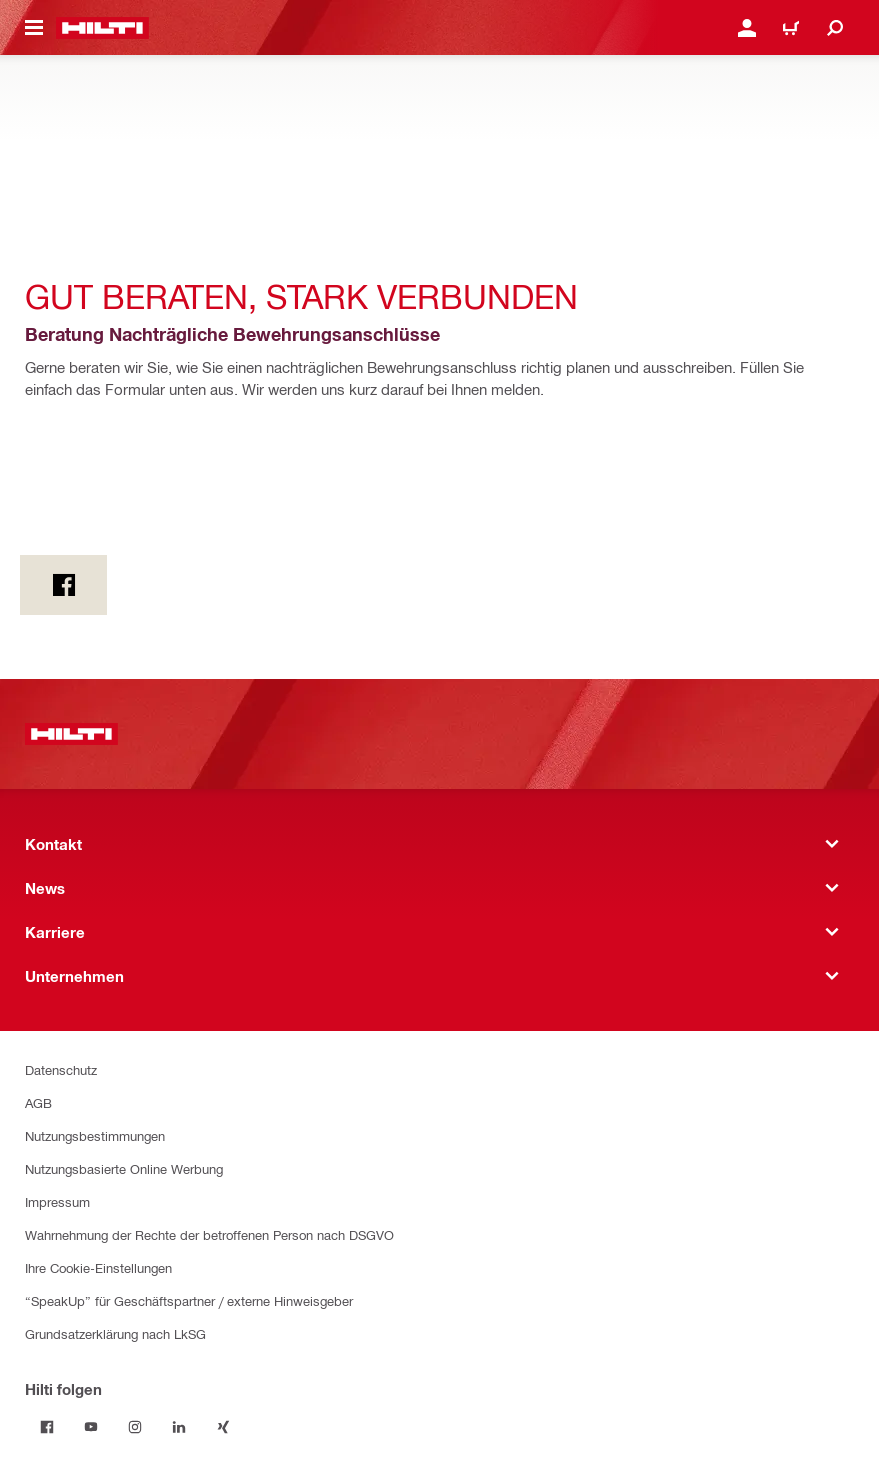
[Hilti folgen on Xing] (223, 1427)
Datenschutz (61, 1069)
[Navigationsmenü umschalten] (34, 28)
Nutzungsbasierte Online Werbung (124, 1168)
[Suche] (835, 28)
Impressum (57, 1201)
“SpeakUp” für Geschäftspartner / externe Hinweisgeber (189, 1300)
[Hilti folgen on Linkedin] (179, 1427)
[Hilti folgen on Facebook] (47, 1427)
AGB (38, 1102)
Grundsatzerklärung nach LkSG (115, 1333)
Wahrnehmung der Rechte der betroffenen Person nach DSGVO (209, 1234)
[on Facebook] (63, 585)
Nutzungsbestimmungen (95, 1135)
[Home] (102, 28)
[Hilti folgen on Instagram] (135, 1427)
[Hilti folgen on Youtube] (91, 1427)
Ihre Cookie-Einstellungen (98, 1267)
